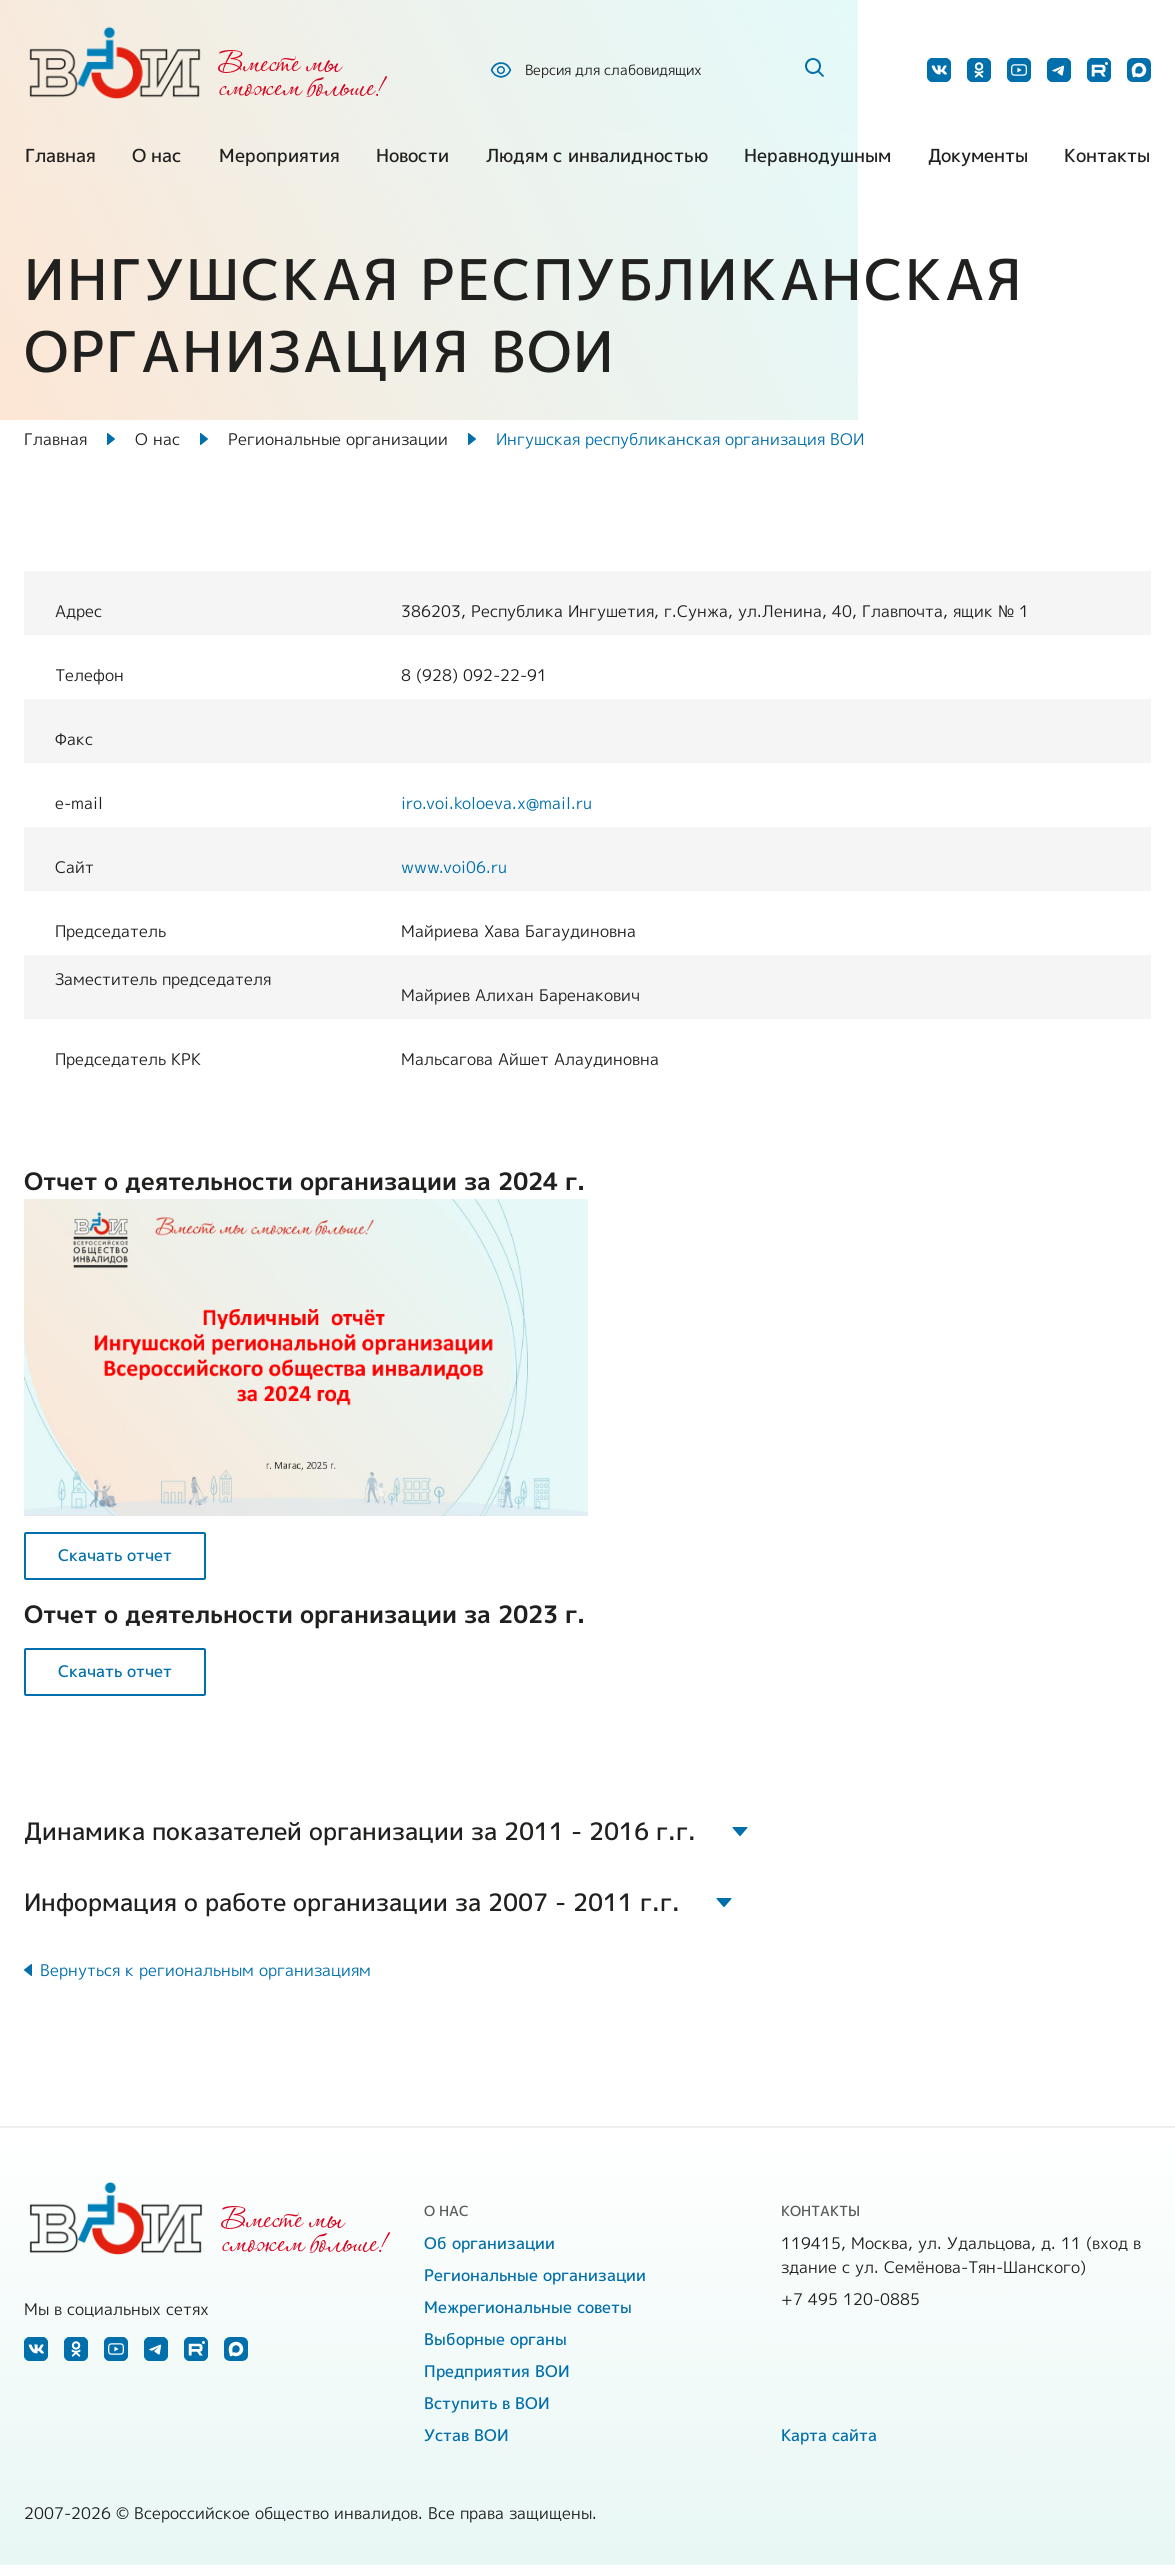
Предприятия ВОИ (497, 2374)
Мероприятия (278, 159)
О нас (157, 159)
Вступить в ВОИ (487, 2406)
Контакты (1108, 159)
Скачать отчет (115, 1557)
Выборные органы (495, 2342)
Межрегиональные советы (528, 2310)
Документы (978, 159)
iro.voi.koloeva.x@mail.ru (496, 804)
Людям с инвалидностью (597, 159)
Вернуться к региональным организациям (205, 1973)
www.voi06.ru (454, 868)
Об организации (489, 2246)
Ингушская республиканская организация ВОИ (680, 440)
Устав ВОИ (466, 2438)
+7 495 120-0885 (850, 2302)
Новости (412, 159)
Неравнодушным (818, 159)
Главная (59, 159)
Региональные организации (338, 440)
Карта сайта (829, 2438)
